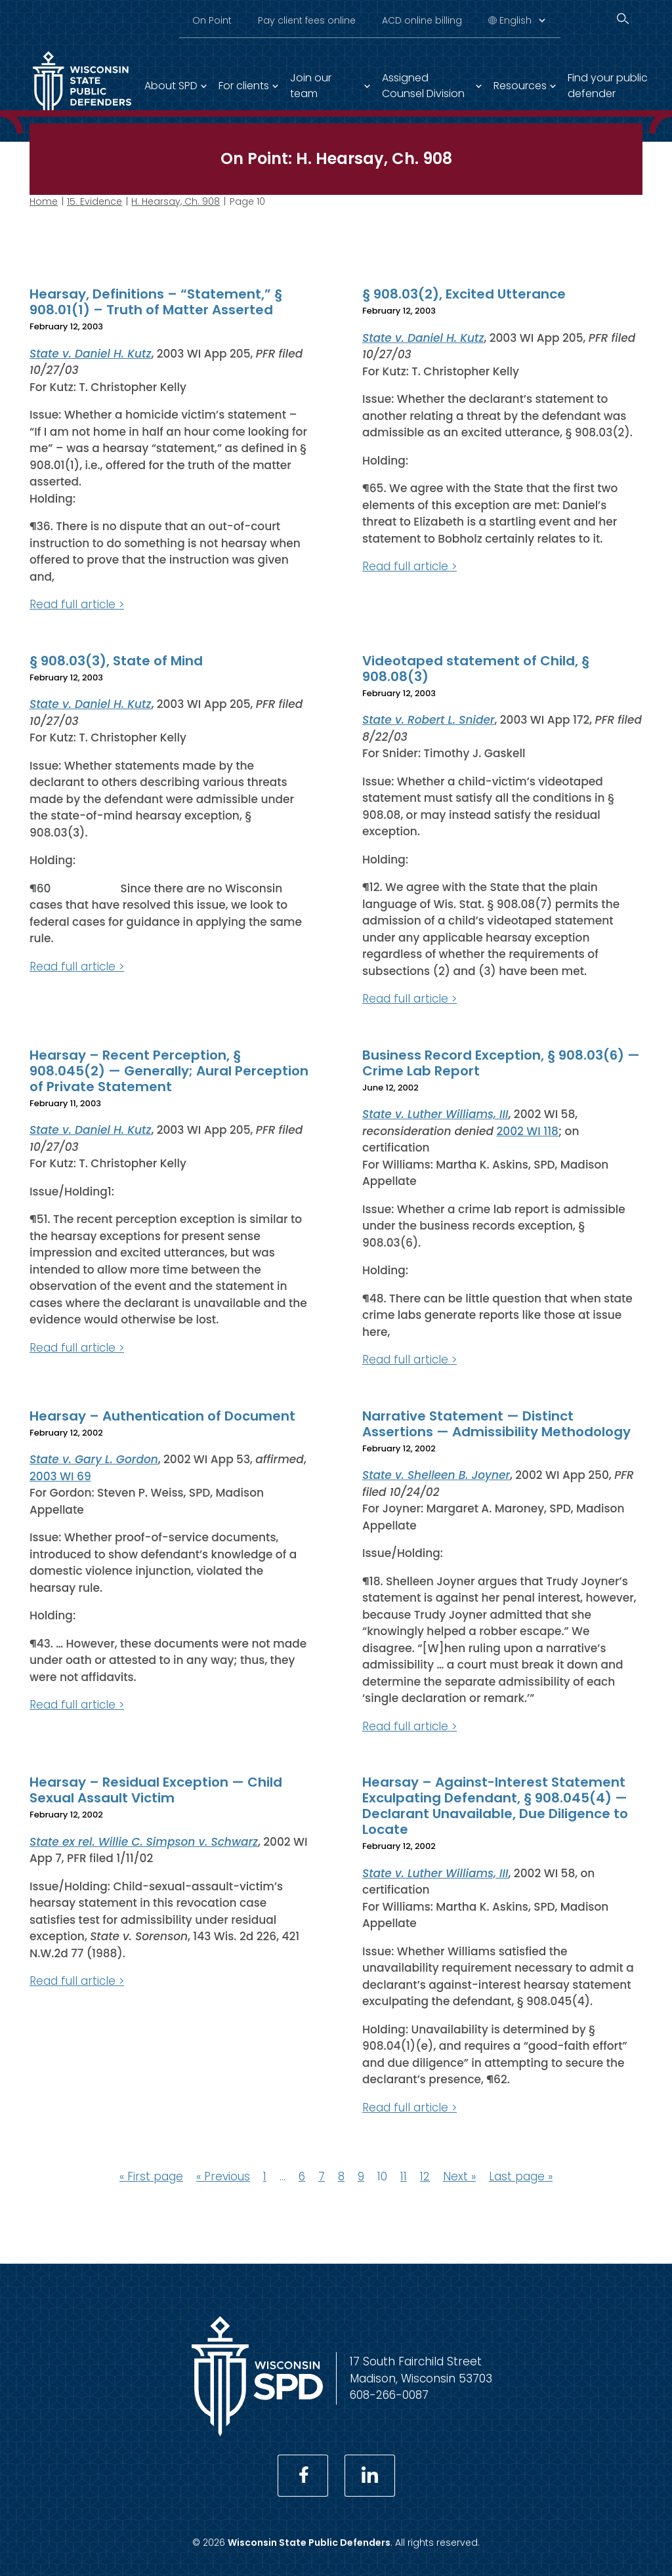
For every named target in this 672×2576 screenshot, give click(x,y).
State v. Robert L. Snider (428, 720)
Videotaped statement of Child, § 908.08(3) (475, 668)
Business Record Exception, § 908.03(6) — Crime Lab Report (501, 1062)
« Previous (223, 2176)
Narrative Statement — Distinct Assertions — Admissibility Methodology (496, 1423)
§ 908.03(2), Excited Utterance (464, 294)
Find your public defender (608, 85)
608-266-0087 (389, 2395)
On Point (212, 20)
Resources (520, 85)
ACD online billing (422, 20)
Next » (459, 2176)
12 (425, 2176)
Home (44, 201)
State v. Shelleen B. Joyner (436, 1475)
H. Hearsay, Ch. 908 (175, 201)
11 (403, 2176)
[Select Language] (522, 20)
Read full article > (77, 604)
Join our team (310, 85)
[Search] (623, 18)
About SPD (171, 85)
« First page (151, 2176)
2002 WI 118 (527, 1130)
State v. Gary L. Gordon (94, 1459)
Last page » (521, 2176)
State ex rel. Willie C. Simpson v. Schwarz (144, 1841)
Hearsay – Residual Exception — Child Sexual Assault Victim (156, 1790)
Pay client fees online (307, 20)
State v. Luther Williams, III (435, 1114)
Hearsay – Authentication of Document (162, 1415)
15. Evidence (94, 201)
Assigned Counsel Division (423, 85)
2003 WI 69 (60, 1476)
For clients (244, 85)
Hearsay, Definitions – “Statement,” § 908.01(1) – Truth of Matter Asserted (156, 302)
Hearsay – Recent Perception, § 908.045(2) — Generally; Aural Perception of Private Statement (169, 1070)
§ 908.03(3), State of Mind (116, 660)
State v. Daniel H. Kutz (90, 353)
